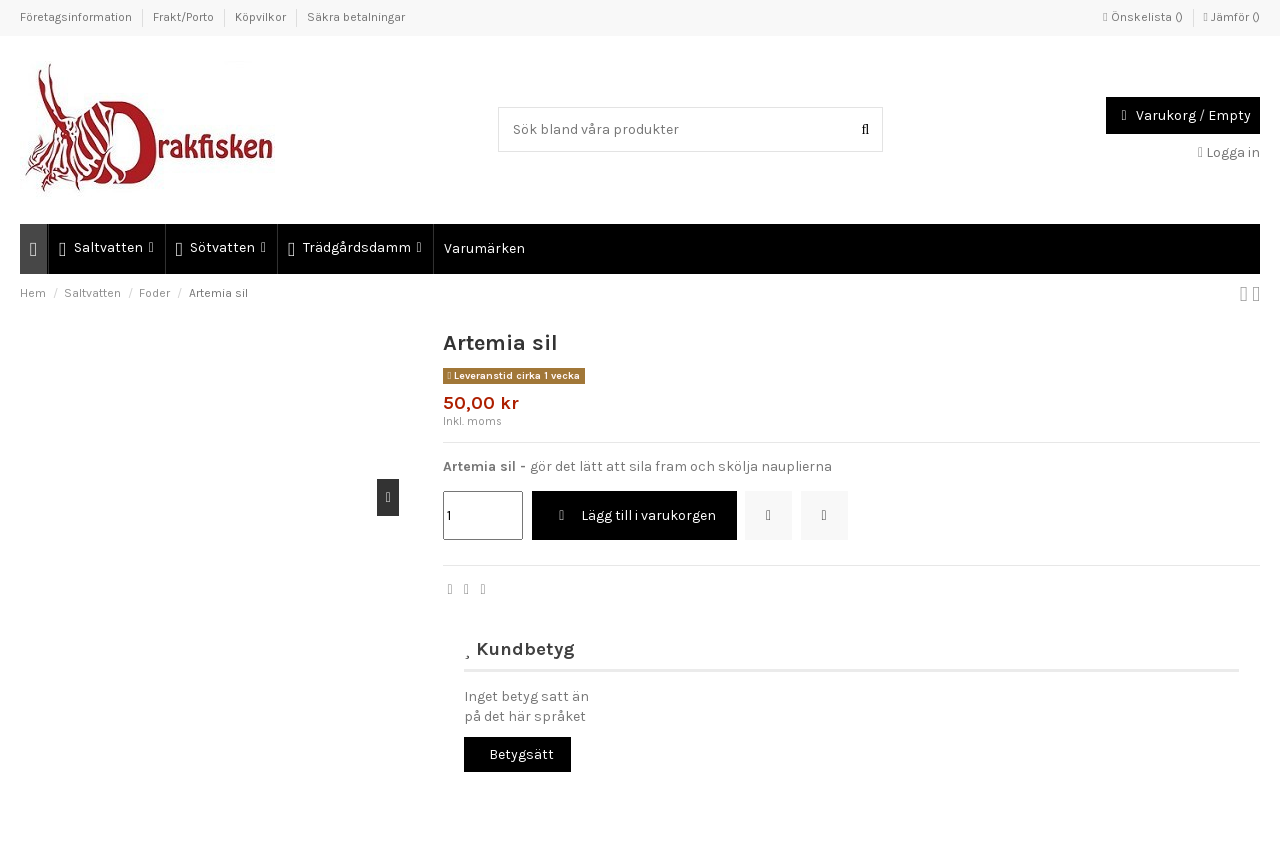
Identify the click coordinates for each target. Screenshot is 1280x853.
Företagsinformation (77, 17)
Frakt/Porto (185, 17)
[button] (105, 249)
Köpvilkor (262, 17)
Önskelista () (1144, 17)
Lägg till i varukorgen (634, 515)
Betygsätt (521, 754)
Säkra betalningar (356, 17)
